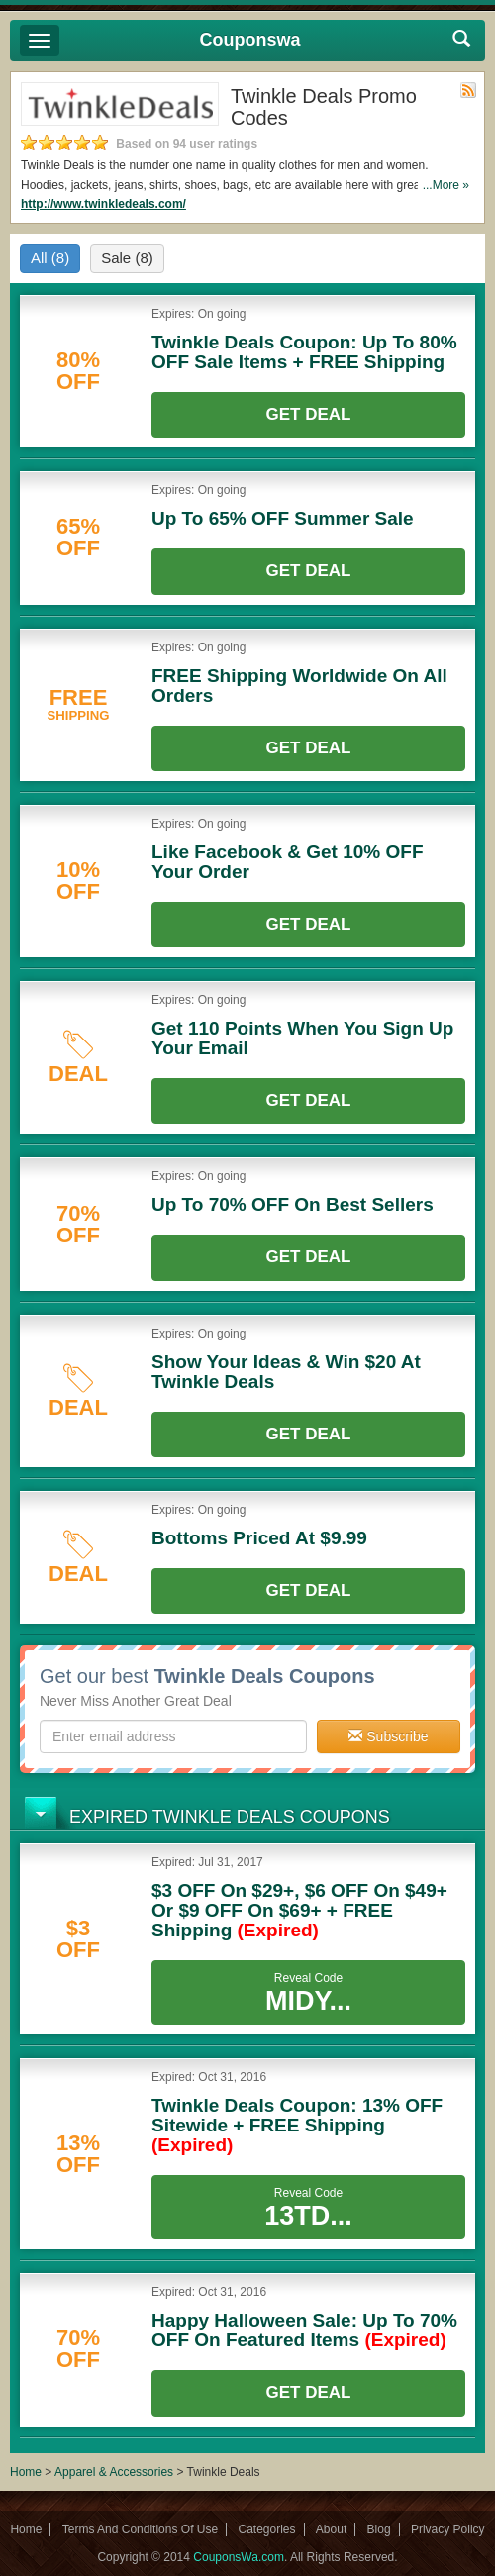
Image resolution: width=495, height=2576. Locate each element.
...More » (446, 185)
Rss (468, 90)
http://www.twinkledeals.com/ (103, 204)
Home (26, 2472)
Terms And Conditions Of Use (140, 2529)
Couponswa (250, 40)
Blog (379, 2529)
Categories (266, 2529)
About (331, 2529)
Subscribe (388, 1736)
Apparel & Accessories (113, 2472)
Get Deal (308, 414)
